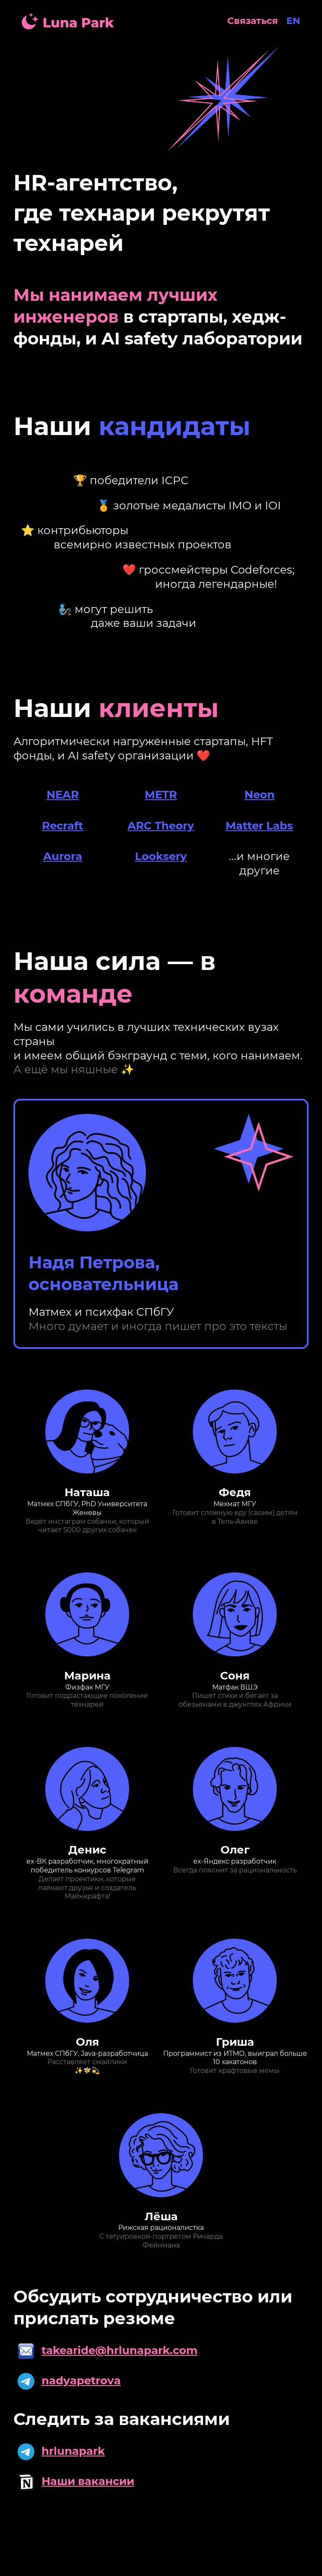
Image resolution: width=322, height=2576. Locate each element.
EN (293, 20)
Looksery (161, 856)
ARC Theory (160, 825)
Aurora (62, 856)
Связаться (252, 20)
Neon (259, 794)
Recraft (62, 825)
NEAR (63, 794)
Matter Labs (259, 825)
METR (161, 794)
